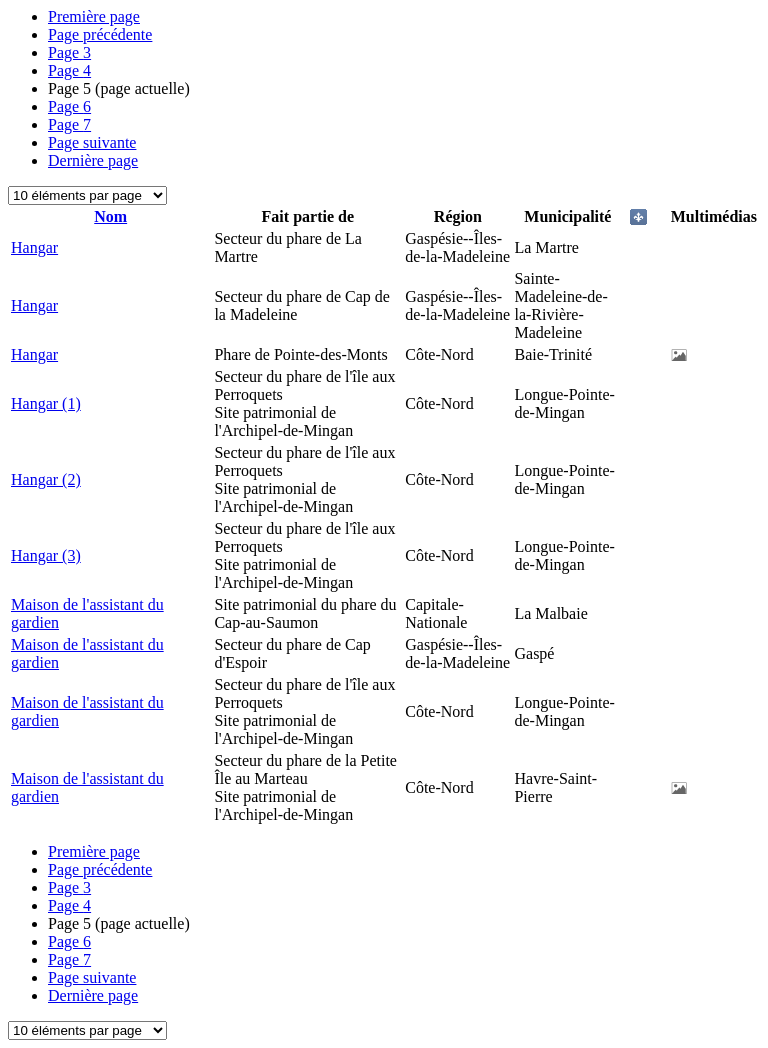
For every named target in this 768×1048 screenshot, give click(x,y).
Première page (94, 16)
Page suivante (92, 142)
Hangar (34, 247)
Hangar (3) (46, 555)
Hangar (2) (46, 479)
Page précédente (100, 34)
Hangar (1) (46, 403)
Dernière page (93, 160)
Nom (110, 216)
